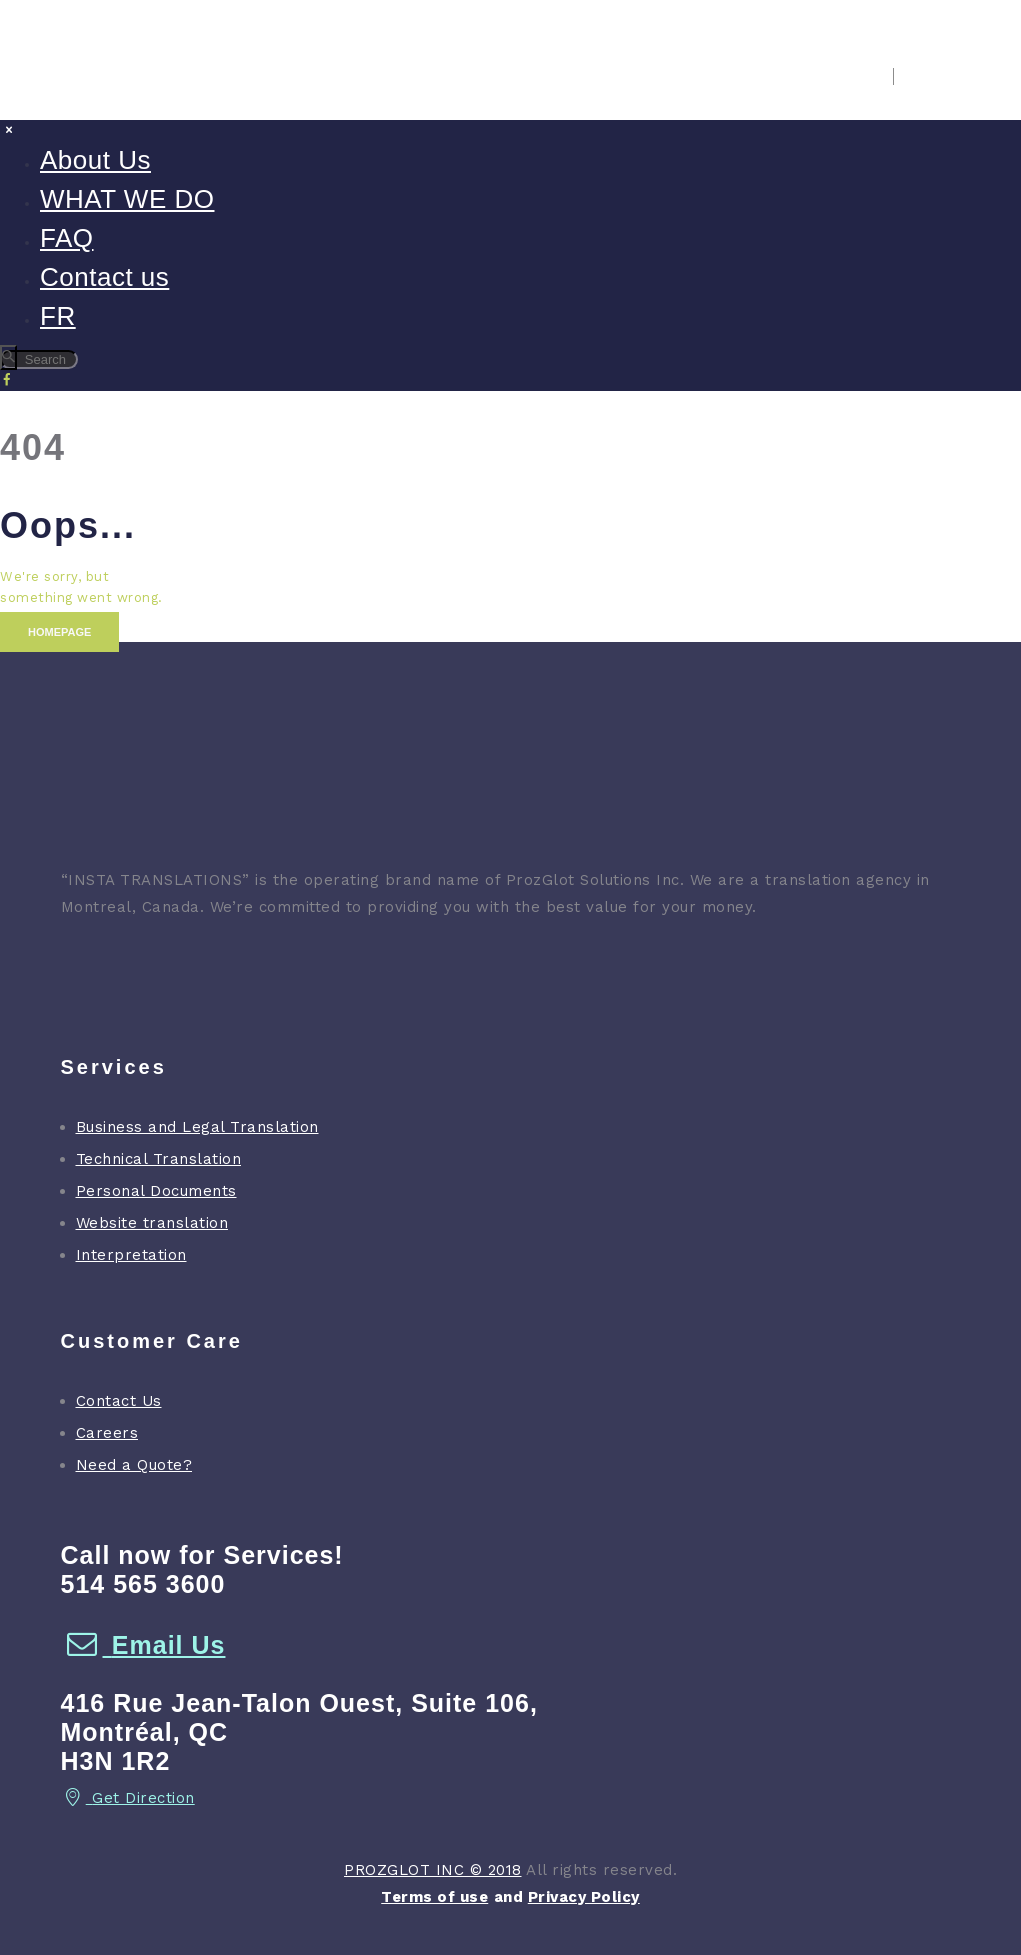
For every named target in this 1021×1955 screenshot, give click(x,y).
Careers (107, 1433)
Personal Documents (156, 1191)
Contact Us (119, 1401)
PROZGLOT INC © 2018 (433, 1870)
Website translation (152, 1223)
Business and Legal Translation (197, 1127)
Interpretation (131, 1255)
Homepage (59, 632)
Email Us (143, 1645)
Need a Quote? (134, 1465)
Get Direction (128, 1798)
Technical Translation (159, 1159)
